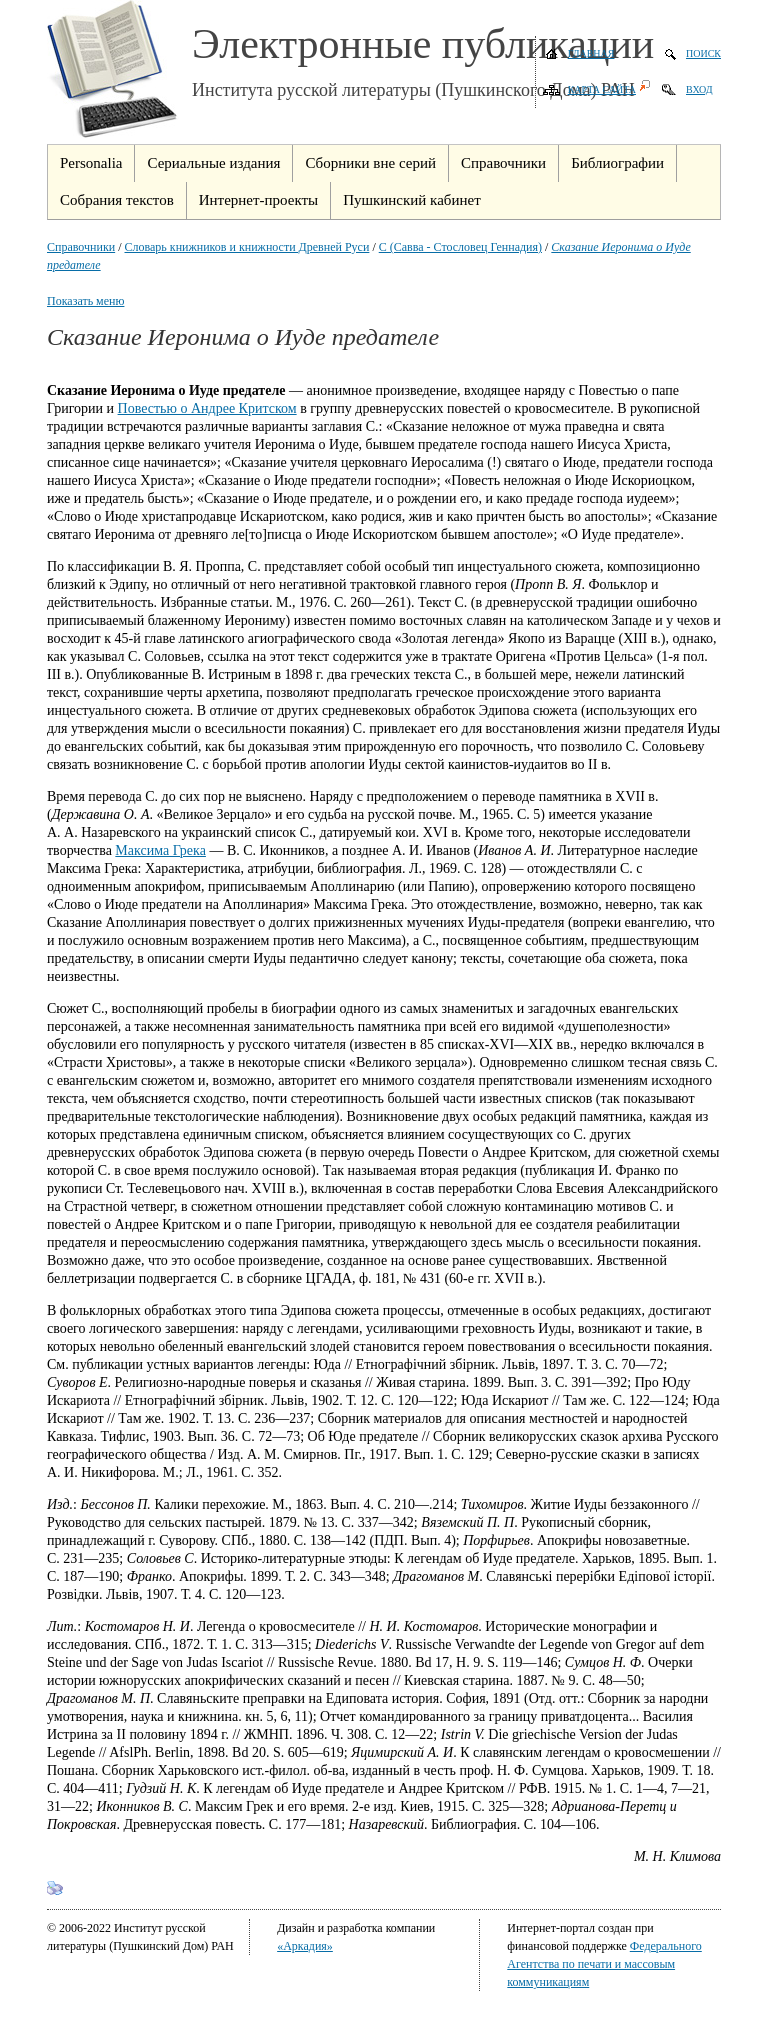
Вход (699, 89)
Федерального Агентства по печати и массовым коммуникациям (604, 1964)
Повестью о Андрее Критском (207, 408)
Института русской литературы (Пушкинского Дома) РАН (413, 90)
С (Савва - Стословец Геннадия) (460, 247)
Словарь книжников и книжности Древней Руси (247, 247)
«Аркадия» (305, 1946)
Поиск (703, 53)
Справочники (81, 247)
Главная (591, 53)
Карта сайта (602, 89)
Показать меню (85, 301)
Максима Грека (160, 850)
